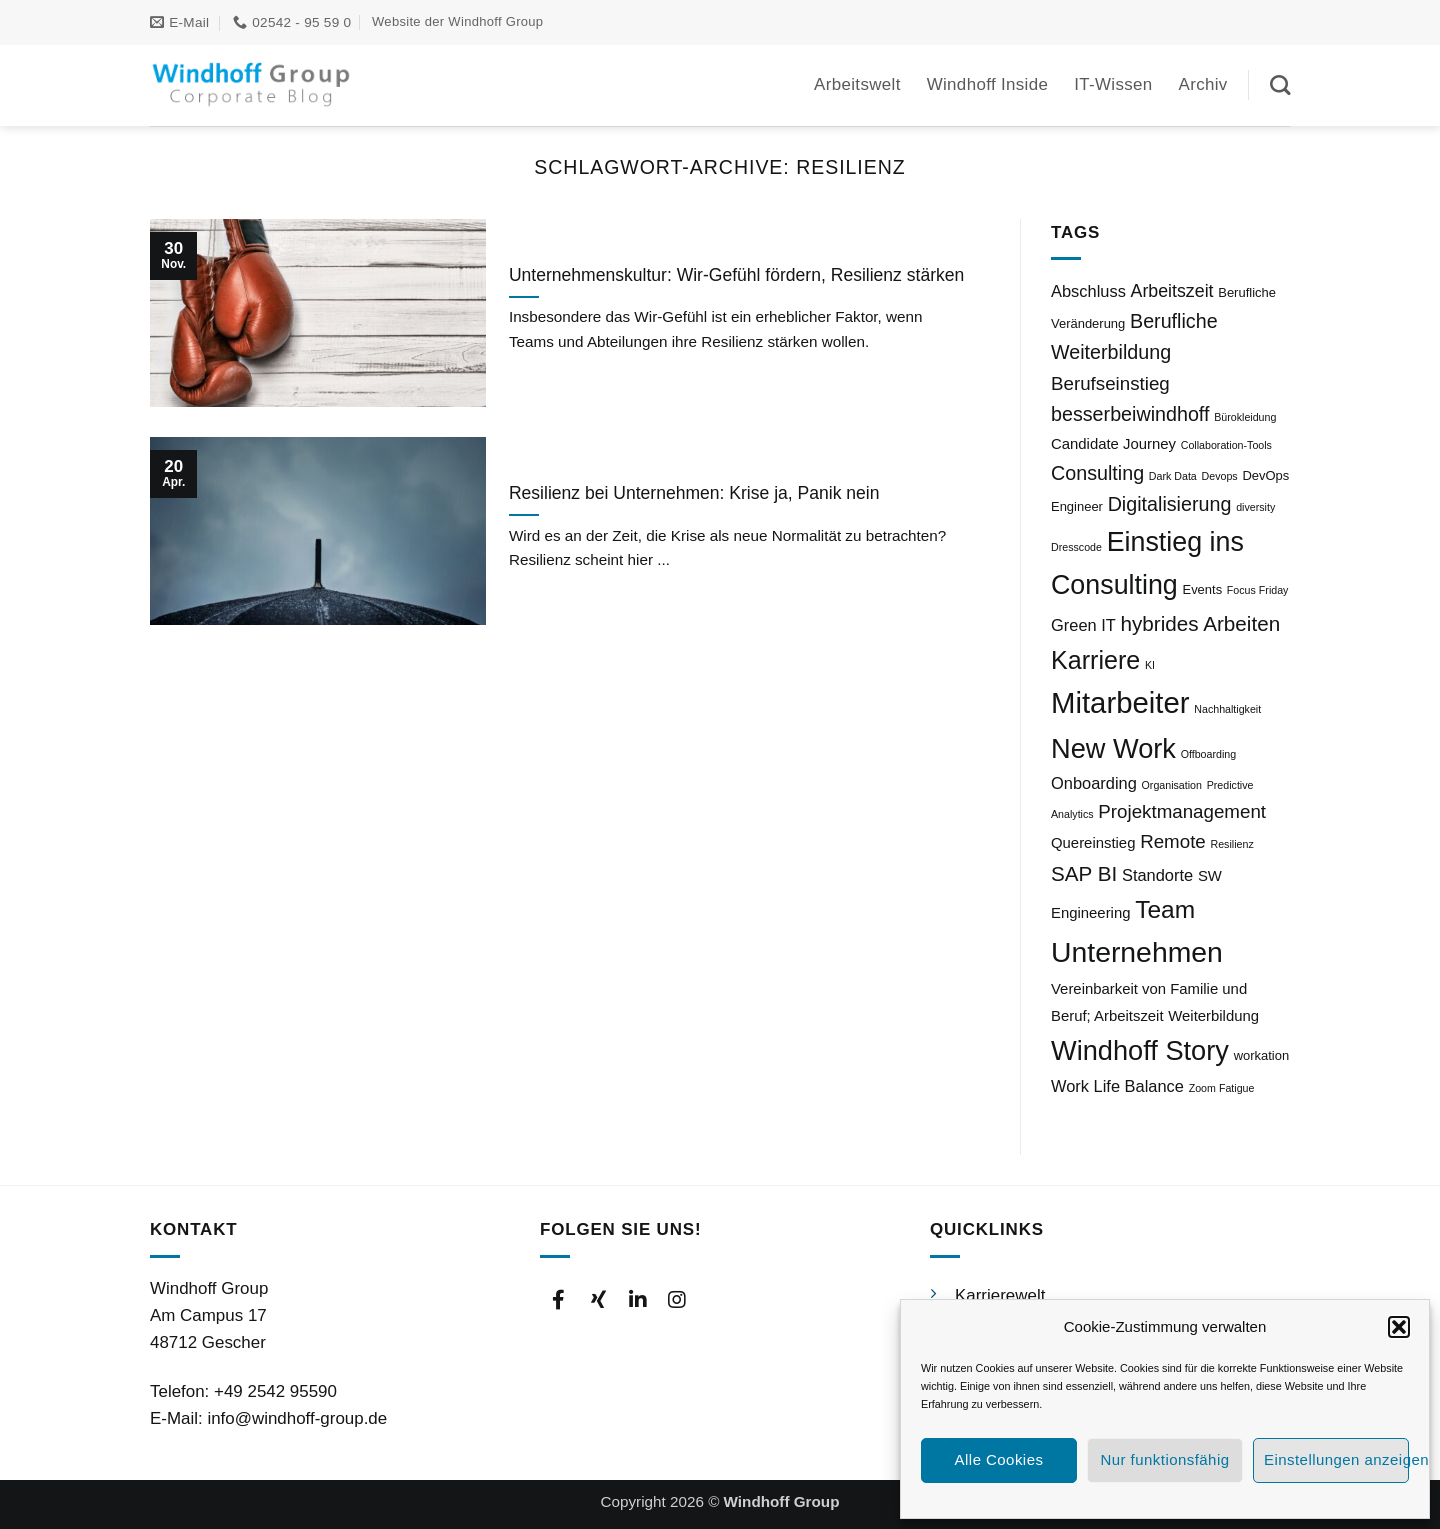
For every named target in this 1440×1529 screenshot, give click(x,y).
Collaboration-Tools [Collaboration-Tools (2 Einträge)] (1226, 445)
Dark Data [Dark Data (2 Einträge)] (1173, 476)
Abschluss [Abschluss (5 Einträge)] (1088, 291)
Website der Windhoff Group (457, 21)
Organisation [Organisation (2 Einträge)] (1172, 785)
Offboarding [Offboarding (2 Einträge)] (1209, 754)
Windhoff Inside (988, 84)
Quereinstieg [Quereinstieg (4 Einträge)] (1093, 843)
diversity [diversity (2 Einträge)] (1255, 507)
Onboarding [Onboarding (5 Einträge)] (1094, 783)
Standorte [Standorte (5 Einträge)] (1157, 875)
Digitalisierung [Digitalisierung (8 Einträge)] (1170, 504)
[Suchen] (1280, 85)
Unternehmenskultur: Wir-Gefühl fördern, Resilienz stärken (736, 275)
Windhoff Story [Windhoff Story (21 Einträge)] (1140, 1050)
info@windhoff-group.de (297, 1418)
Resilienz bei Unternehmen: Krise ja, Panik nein (694, 493)
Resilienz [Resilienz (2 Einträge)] (1231, 844)
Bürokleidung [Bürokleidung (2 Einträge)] (1245, 417)
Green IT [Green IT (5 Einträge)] (1083, 625)
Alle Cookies (999, 1459)
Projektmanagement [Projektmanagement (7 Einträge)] (1182, 811)
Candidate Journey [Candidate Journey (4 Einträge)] (1113, 444)
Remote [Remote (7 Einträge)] (1173, 841)
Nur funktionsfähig (1164, 1459)
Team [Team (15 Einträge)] (1165, 909)
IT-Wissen (1113, 84)
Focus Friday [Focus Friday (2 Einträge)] (1258, 590)
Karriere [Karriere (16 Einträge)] (1095, 660)
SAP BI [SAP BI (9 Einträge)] (1084, 873)
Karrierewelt (1000, 1295)
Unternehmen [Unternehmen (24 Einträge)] (1137, 952)
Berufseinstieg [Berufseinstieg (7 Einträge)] (1110, 383)
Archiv (1203, 84)
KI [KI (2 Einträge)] (1150, 665)
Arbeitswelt (857, 84)
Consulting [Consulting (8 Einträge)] (1097, 473)
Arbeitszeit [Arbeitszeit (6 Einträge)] (1172, 291)
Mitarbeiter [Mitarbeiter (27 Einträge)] (1120, 702)
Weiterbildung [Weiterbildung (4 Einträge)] (1213, 1016)
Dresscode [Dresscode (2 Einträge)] (1076, 547)
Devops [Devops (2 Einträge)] (1220, 476)
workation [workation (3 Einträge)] (1262, 1055)
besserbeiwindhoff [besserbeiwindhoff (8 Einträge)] (1130, 414)
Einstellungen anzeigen (1336, 1459)
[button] (1399, 1327)
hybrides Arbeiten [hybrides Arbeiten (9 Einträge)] (1201, 623)
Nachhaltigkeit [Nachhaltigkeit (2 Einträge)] (1227, 709)
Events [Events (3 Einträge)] (1202, 589)
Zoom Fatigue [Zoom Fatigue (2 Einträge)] (1222, 1088)
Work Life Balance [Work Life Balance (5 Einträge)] (1117, 1086)
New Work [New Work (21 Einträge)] (1113, 748)
